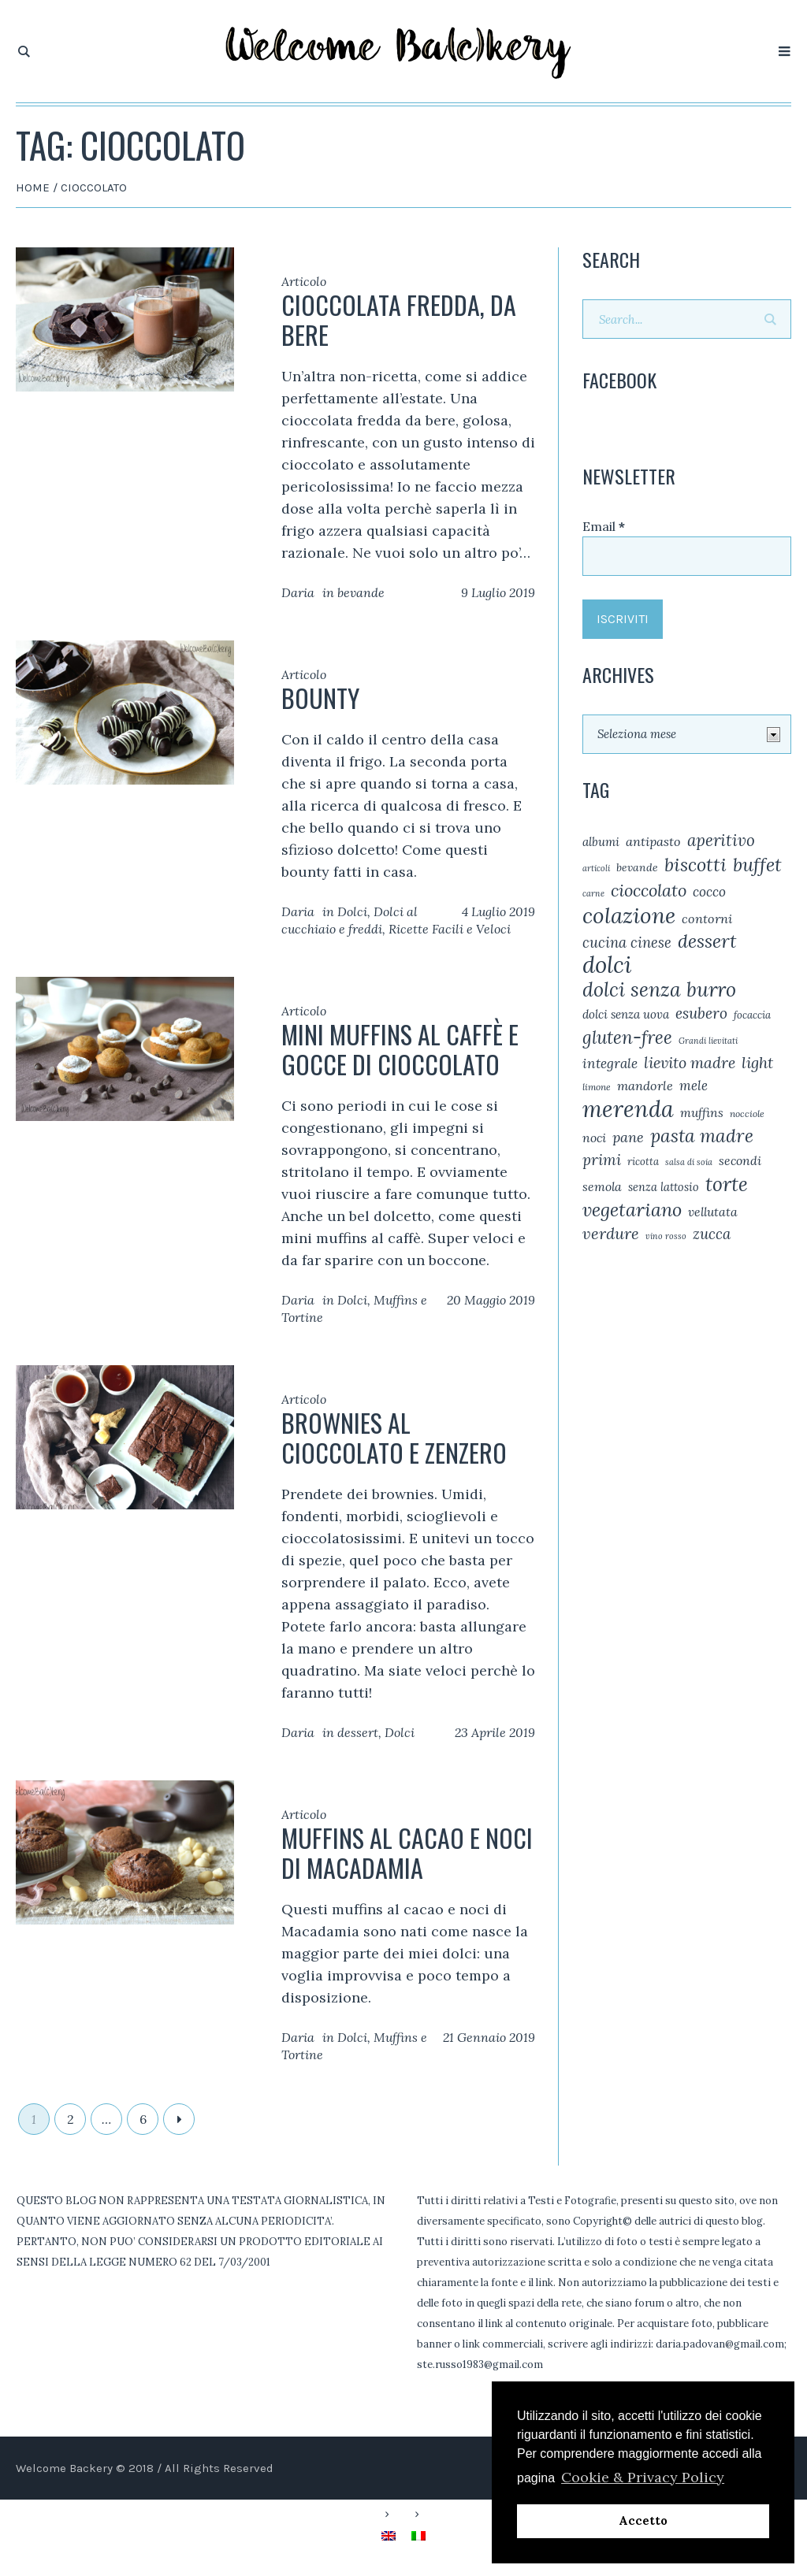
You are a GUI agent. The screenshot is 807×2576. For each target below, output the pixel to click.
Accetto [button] (643, 2521)
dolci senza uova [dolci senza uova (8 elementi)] (625, 1014)
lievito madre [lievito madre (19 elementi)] (689, 1062)
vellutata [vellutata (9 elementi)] (713, 1211)
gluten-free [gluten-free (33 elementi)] (627, 1037)
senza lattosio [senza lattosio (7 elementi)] (663, 1186)
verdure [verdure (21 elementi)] (610, 1233)
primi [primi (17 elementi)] (601, 1159)
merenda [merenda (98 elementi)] (628, 1109)
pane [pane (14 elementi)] (628, 1137)
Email (603, 526)
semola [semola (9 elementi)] (602, 1186)
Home (33, 187)
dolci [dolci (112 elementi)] (607, 964)
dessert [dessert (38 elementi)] (707, 941)
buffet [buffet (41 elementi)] (757, 865)
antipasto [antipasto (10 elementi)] (653, 841)
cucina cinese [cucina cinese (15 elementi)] (626, 942)
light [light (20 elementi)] (757, 1062)
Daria (297, 592)
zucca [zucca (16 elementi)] (712, 1233)
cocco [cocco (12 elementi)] (709, 891)
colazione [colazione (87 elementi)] (628, 915)
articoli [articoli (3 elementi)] (596, 868)
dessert (357, 1732)
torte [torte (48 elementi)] (726, 1184)
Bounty (320, 697)
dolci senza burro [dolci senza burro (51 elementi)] (659, 989)
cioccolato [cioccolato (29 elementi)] (648, 890)
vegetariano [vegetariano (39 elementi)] (632, 1209)
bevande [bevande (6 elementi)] (637, 867)
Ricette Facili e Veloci (450, 929)
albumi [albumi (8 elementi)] (600, 841)
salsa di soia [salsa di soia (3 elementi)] (688, 1161)
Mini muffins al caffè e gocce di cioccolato (400, 1048)
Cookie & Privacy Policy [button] (642, 2477)
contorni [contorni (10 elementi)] (707, 918)
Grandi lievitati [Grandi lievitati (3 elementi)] (708, 1040)
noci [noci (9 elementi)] (594, 1137)
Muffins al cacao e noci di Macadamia (407, 1852)
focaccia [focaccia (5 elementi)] (752, 1015)
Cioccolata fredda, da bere (398, 319)
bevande (361, 592)
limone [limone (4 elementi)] (596, 1087)
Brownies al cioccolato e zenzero (394, 1437)
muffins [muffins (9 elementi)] (701, 1112)
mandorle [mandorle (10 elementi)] (645, 1085)
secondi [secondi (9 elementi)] (740, 1160)
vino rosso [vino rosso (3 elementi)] (665, 1236)
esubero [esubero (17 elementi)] (701, 1013)
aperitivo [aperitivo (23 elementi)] (721, 840)
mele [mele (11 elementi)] (693, 1085)
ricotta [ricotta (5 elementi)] (643, 1161)
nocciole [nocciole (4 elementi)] (747, 1113)
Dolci (352, 911)
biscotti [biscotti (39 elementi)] (695, 864)
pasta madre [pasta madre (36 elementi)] (701, 1136)
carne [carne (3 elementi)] (593, 893)
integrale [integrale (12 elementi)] (610, 1063)
